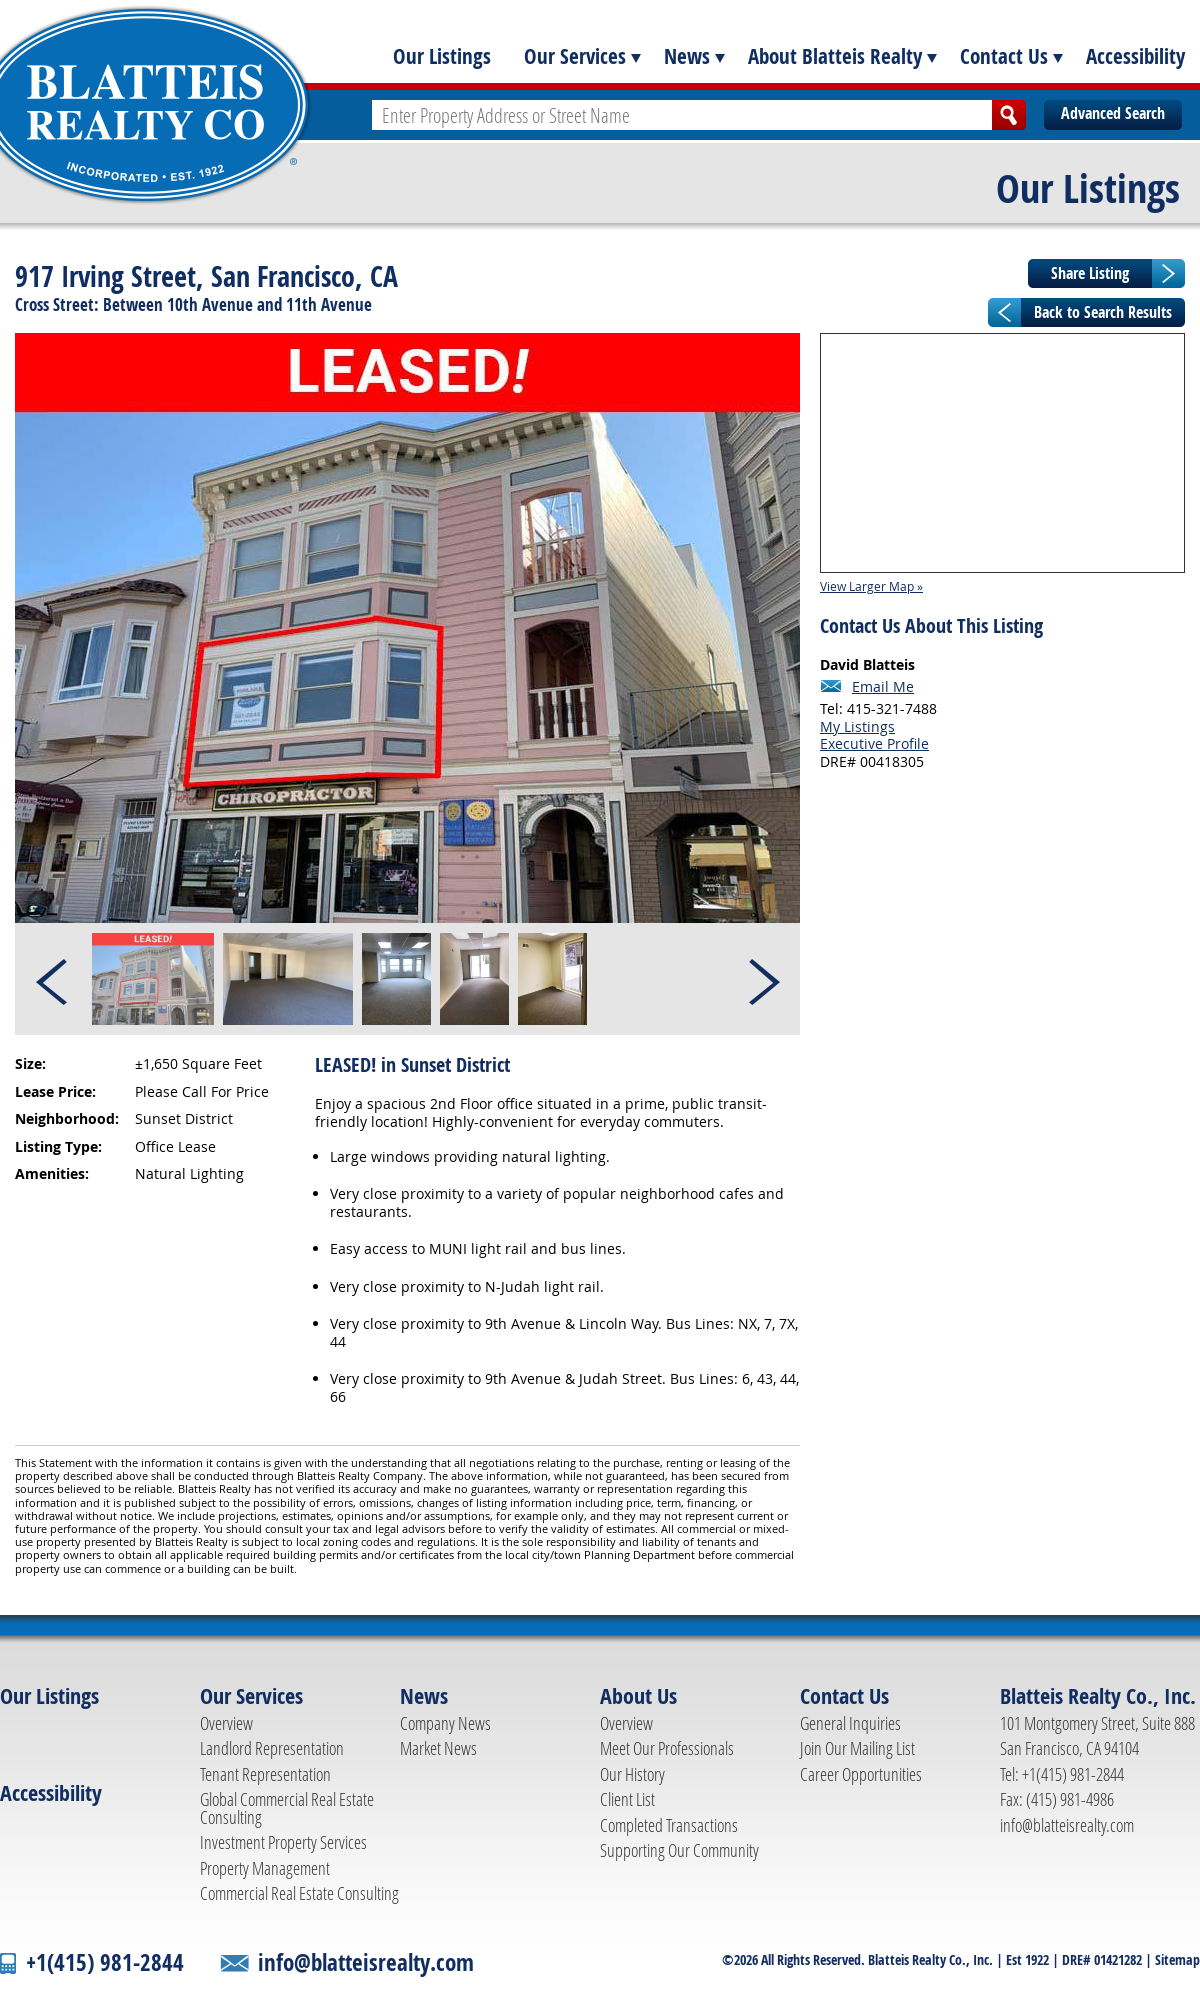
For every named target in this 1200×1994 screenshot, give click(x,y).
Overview (226, 1723)
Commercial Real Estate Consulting (299, 1893)
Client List (627, 1799)
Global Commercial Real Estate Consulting (287, 1808)
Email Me (883, 687)
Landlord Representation (272, 1748)
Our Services (575, 56)
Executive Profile (874, 743)
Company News (445, 1723)
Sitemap (1177, 1959)
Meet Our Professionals (667, 1748)
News (687, 56)
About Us (638, 1696)
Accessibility (1135, 56)
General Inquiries (850, 1723)
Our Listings (442, 56)
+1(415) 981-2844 (105, 1962)
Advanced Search (1113, 113)
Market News (438, 1748)
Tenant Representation (265, 1774)
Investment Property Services (283, 1842)
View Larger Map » (871, 586)
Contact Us (1004, 56)
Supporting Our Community (679, 1850)
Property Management (265, 1868)
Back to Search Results (1103, 312)
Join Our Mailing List (857, 1748)
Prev (53, 979)
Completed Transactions (669, 1825)
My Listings (857, 726)
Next (763, 979)
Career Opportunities (861, 1774)
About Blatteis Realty (835, 56)
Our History (632, 1774)
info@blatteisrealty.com (1067, 1825)
